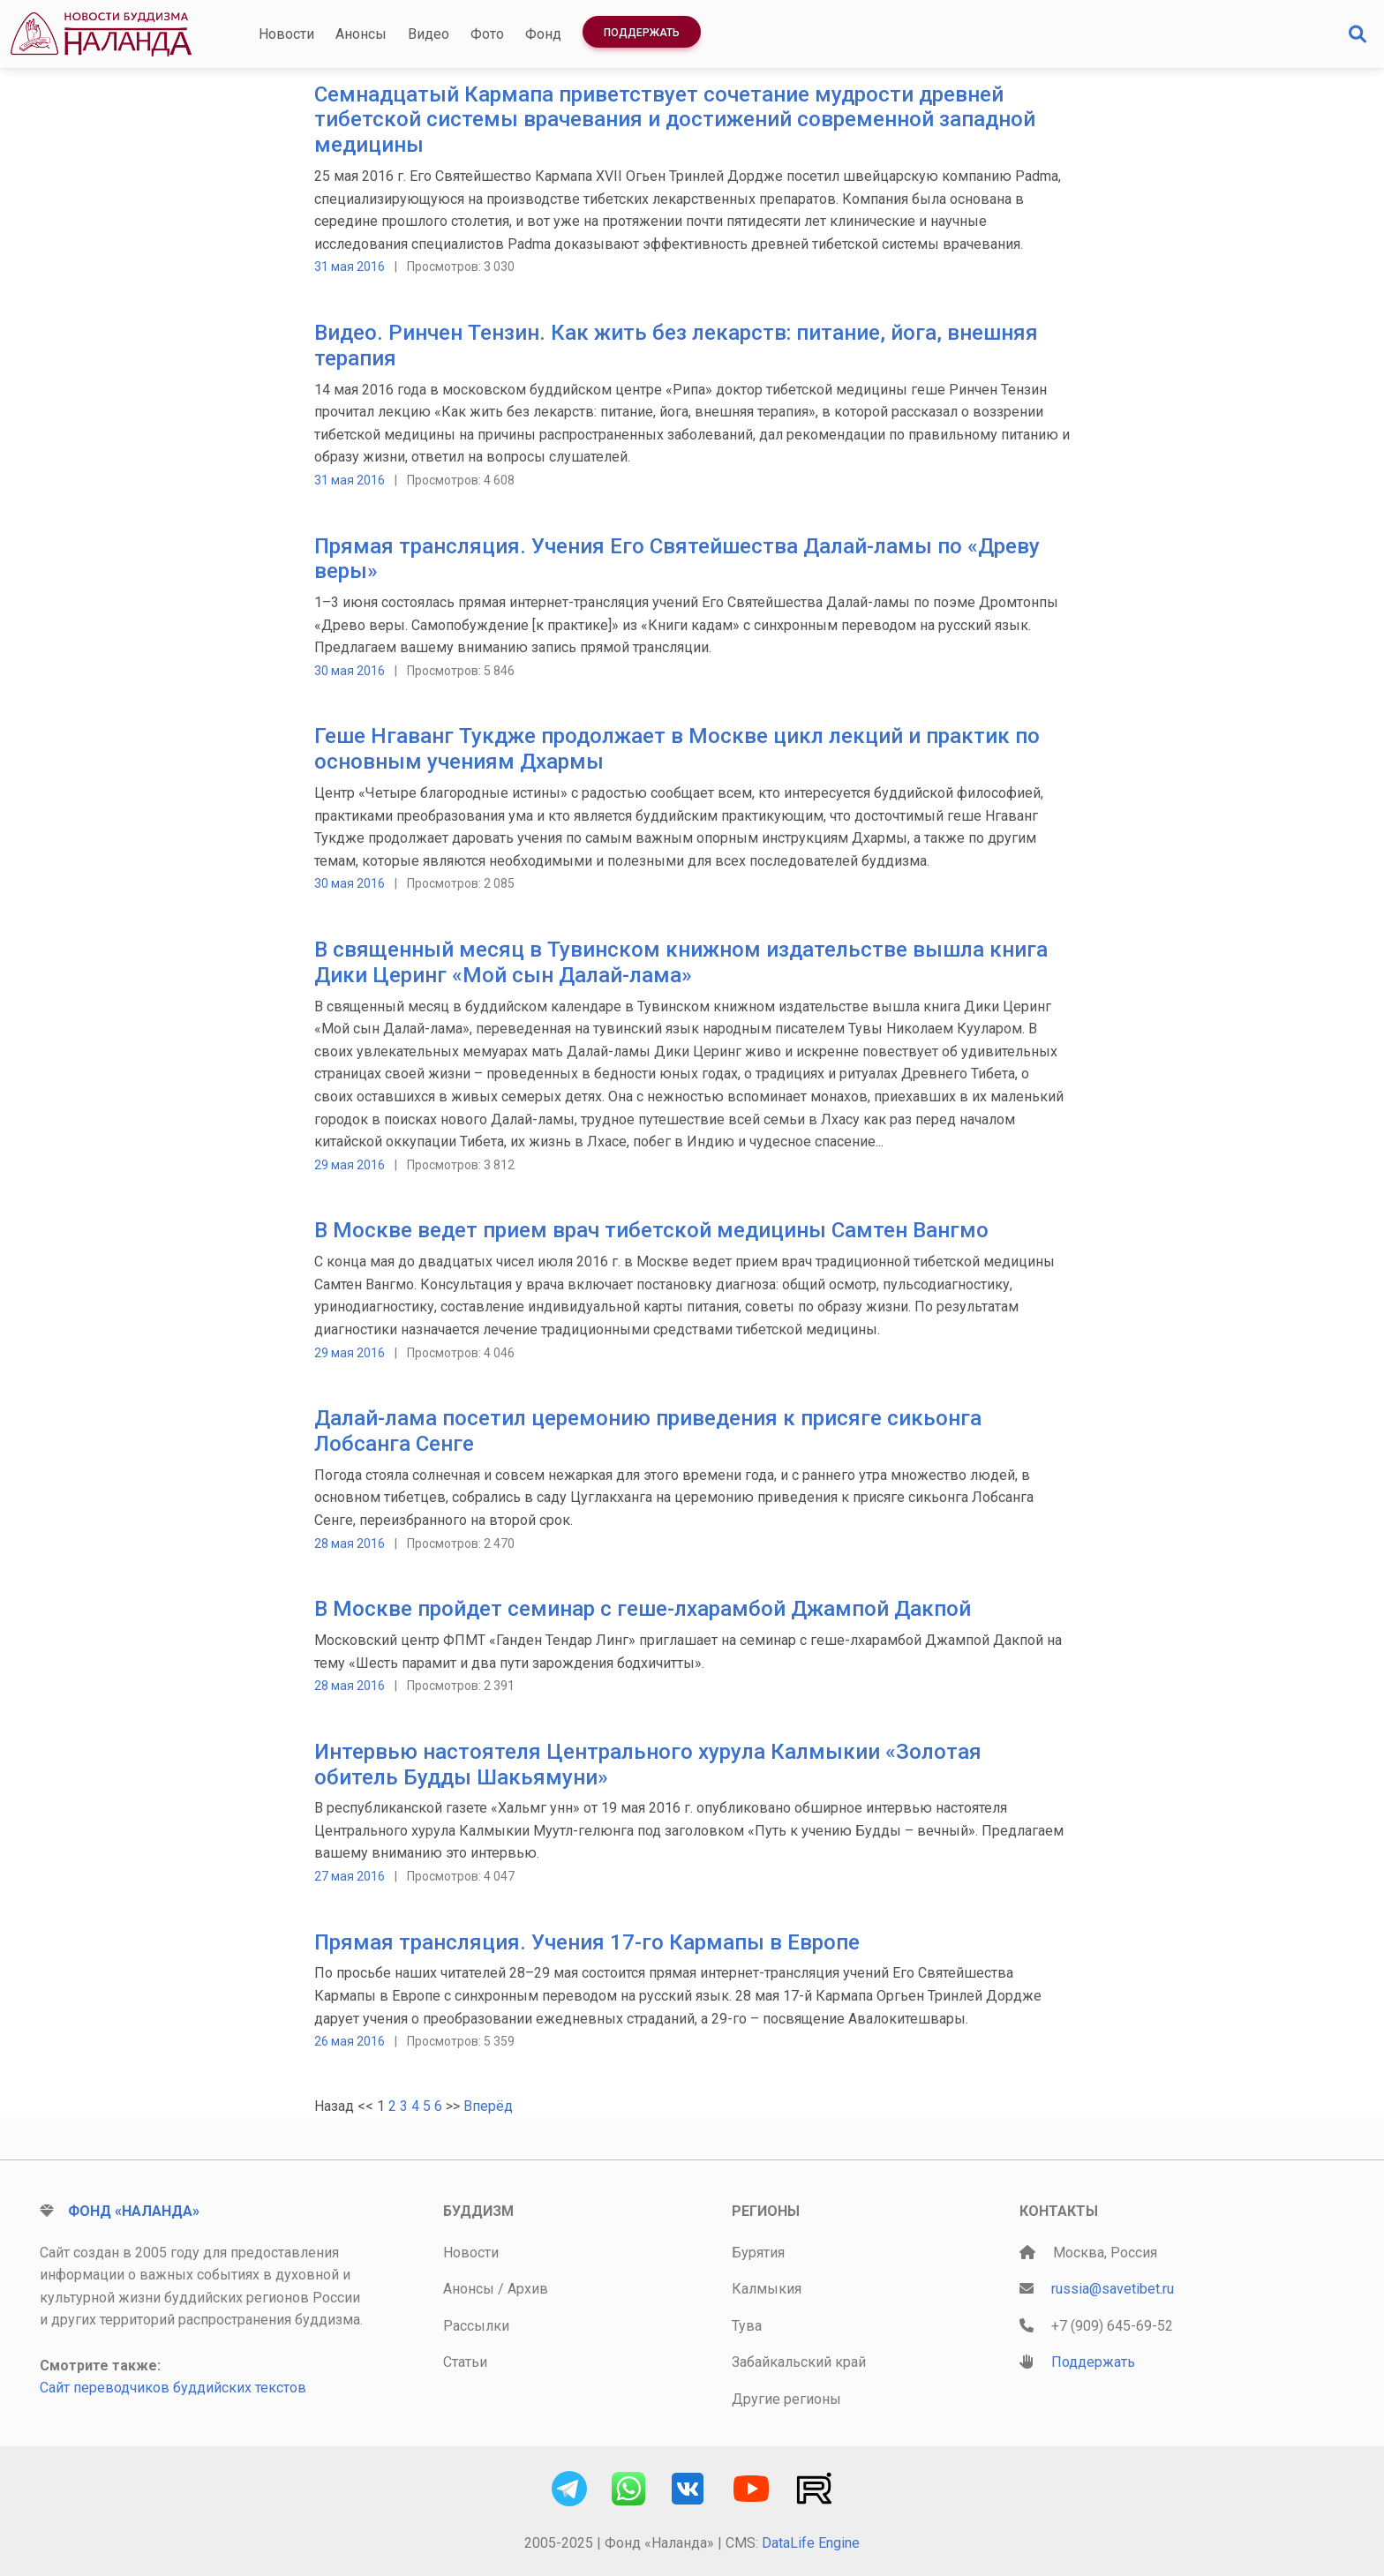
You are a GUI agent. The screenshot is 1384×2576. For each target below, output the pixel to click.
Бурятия (758, 2252)
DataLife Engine (811, 2543)
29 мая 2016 (349, 1165)
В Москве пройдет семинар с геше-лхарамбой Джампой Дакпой (642, 1608)
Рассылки (476, 2325)
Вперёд (488, 2106)
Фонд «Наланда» (133, 2211)
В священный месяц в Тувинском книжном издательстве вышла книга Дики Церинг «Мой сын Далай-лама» (681, 962)
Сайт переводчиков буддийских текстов (173, 2387)
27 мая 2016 (349, 1876)
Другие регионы (786, 2399)
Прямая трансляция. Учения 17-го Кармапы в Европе (587, 1942)
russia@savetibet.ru (1112, 2288)
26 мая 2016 (349, 2041)
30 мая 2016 (349, 671)
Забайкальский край (799, 2362)
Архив (528, 2288)
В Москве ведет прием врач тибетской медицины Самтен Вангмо (651, 1230)
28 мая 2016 (349, 1543)
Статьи (465, 2362)
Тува (747, 2325)
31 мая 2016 (349, 266)
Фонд (543, 34)
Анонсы (361, 34)
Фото (487, 34)
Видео (428, 34)
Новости (286, 34)
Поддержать (642, 32)
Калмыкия (766, 2288)
